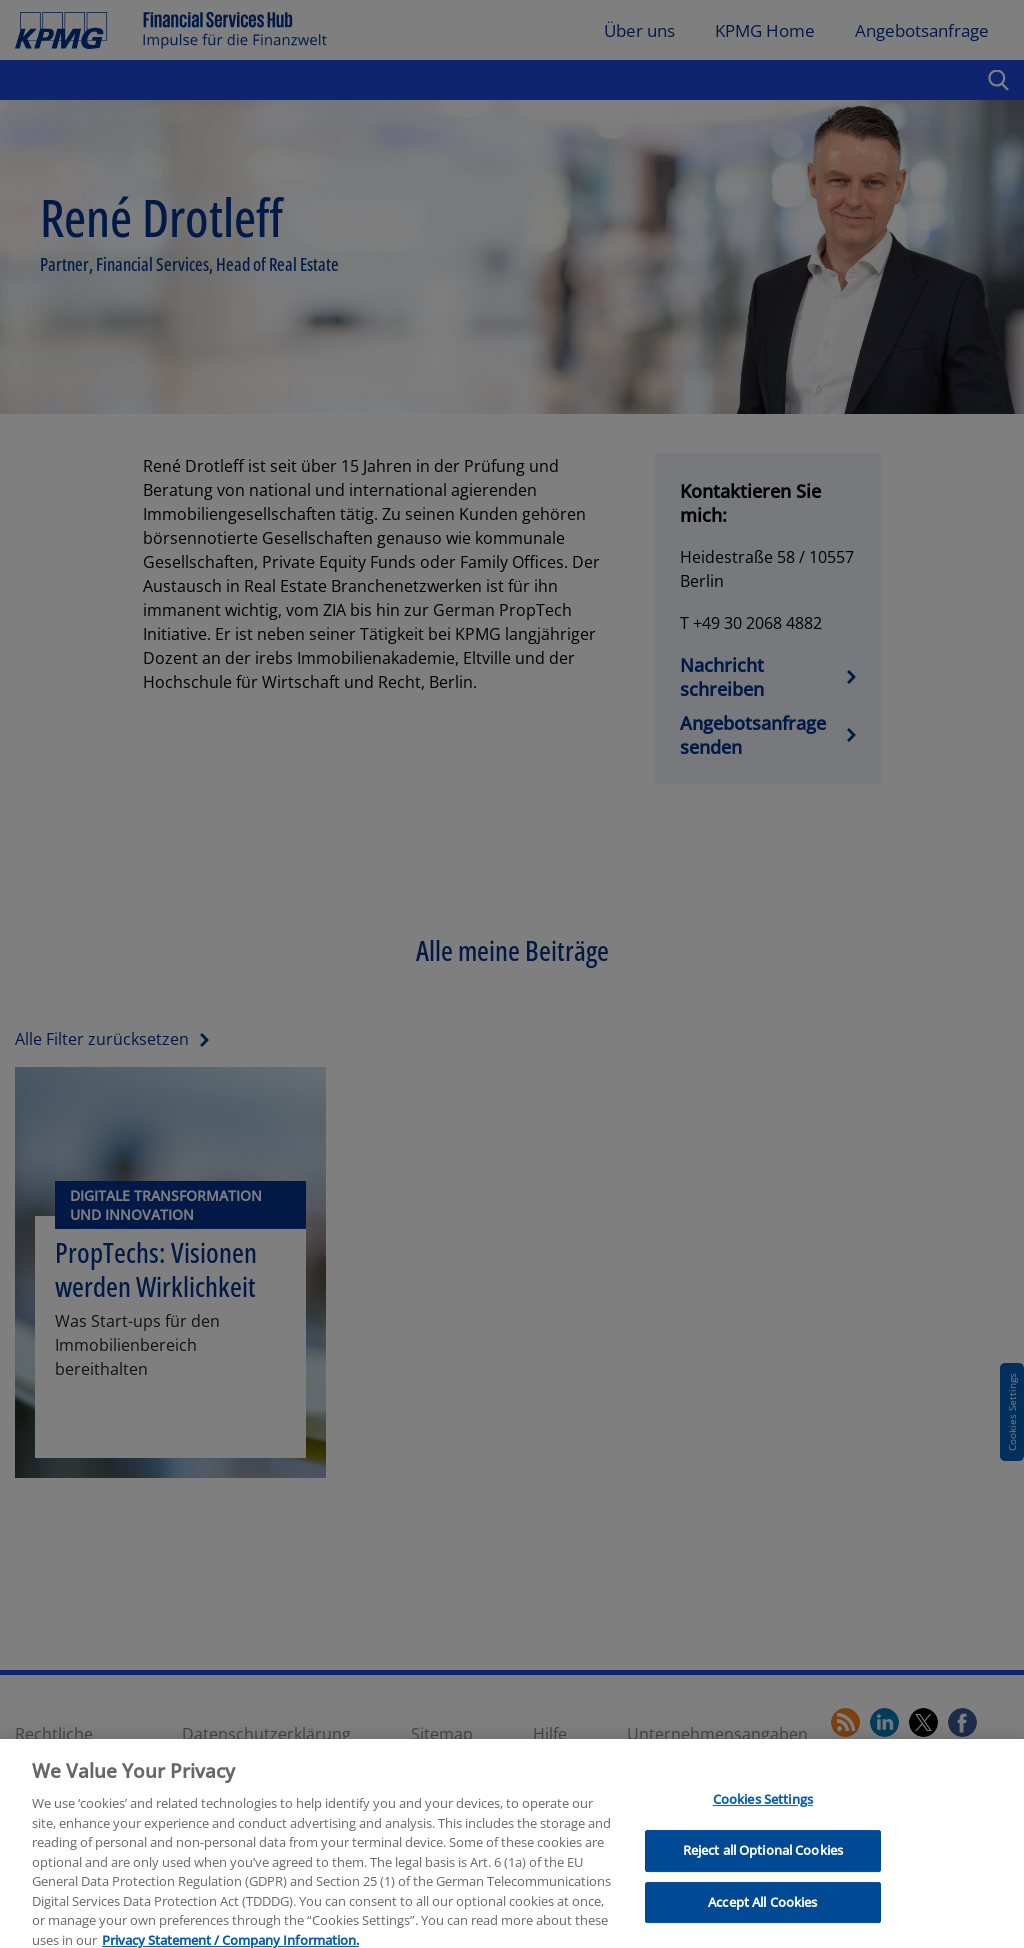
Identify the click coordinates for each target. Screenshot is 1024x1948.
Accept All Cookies (762, 1911)
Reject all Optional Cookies (763, 1859)
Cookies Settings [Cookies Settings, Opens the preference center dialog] (763, 1809)
